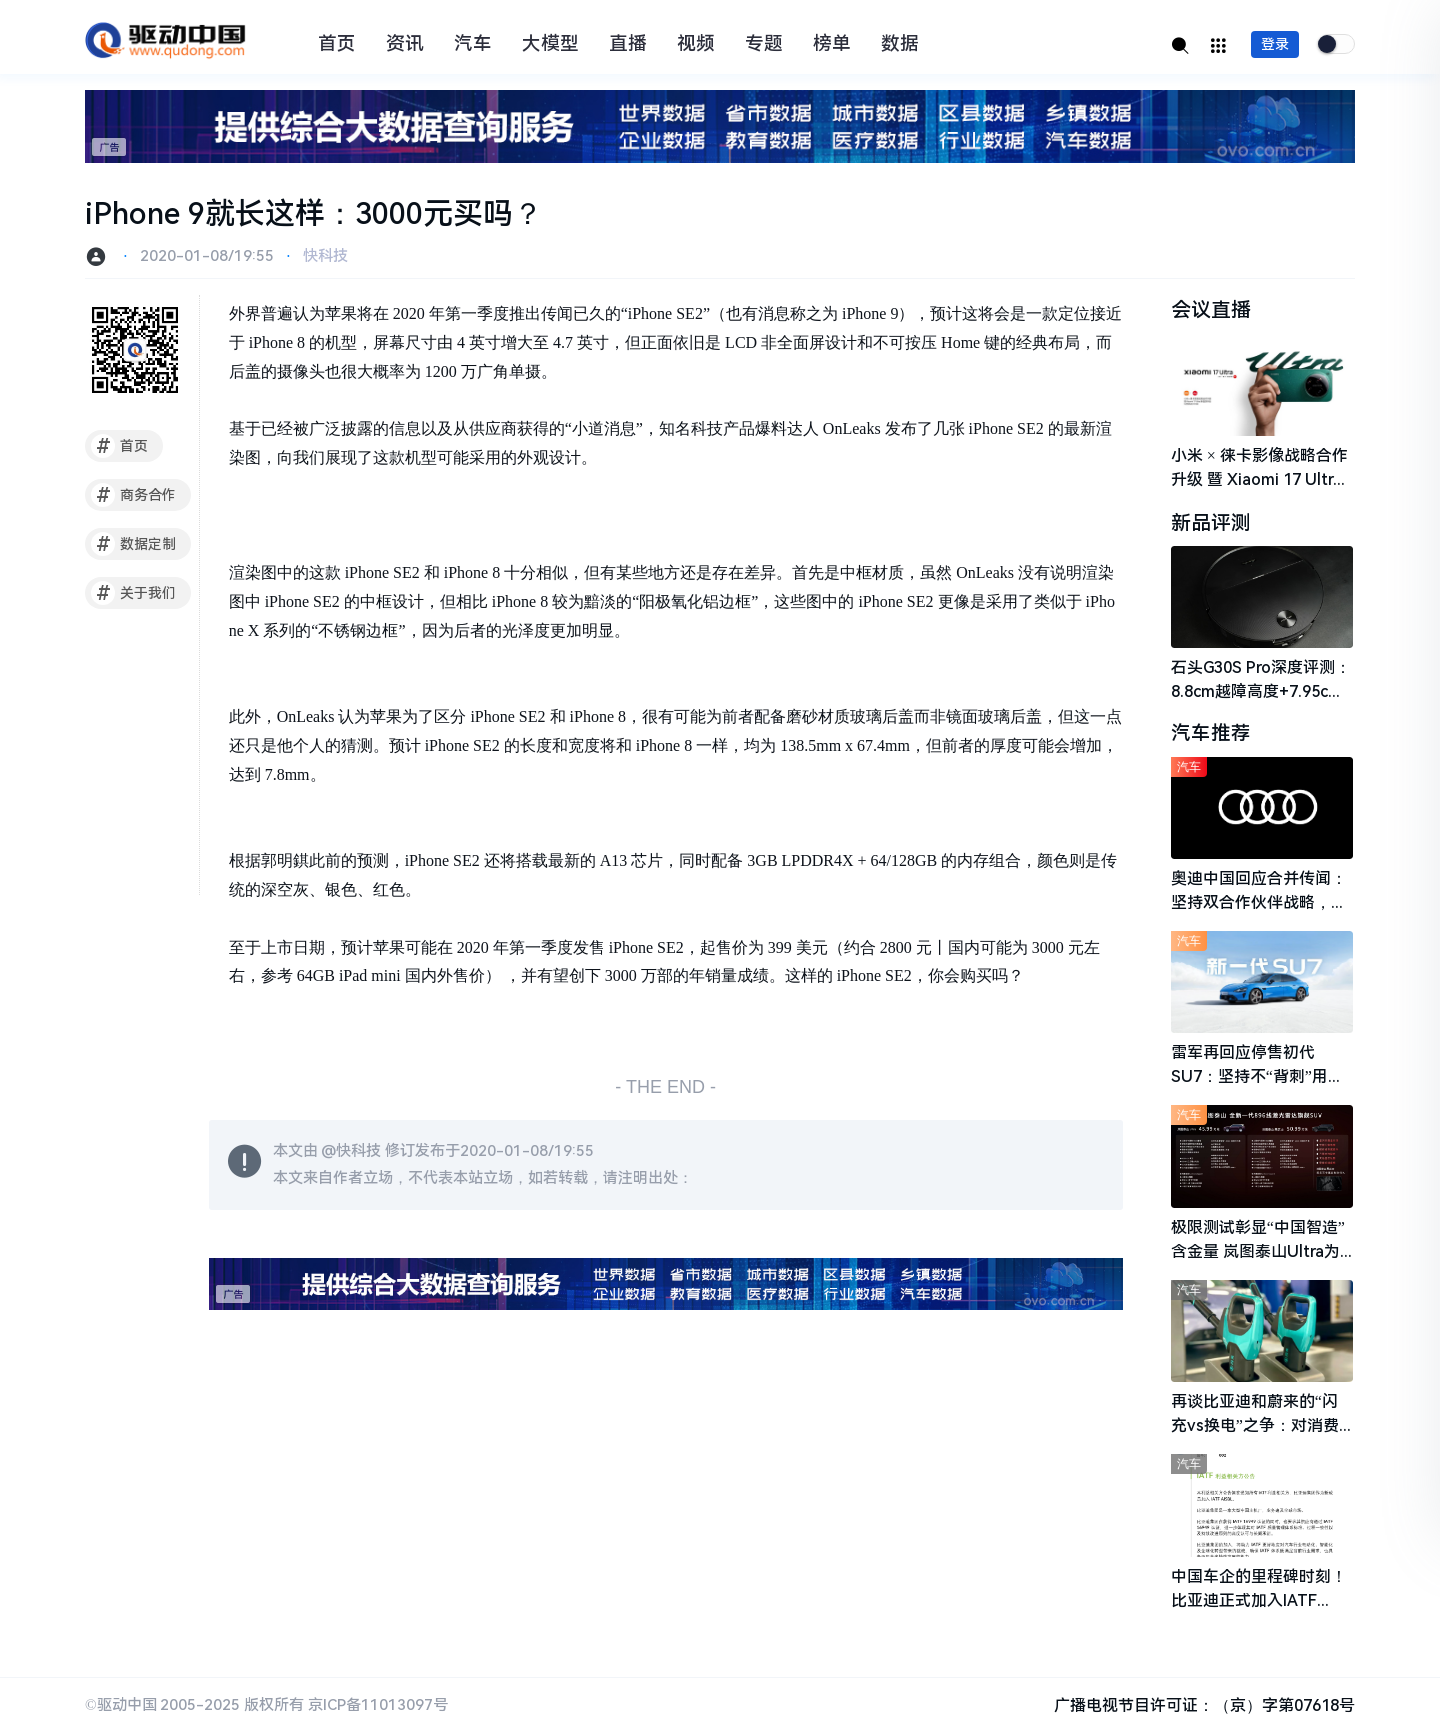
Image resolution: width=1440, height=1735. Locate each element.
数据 (900, 44)
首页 (337, 44)
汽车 (473, 44)
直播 (628, 44)
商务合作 (133, 495)
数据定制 (133, 544)
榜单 (832, 44)
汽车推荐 (1211, 735)
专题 (764, 44)
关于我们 (133, 593)
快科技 (325, 256)
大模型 (550, 44)
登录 (1275, 44)
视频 (696, 44)
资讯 (405, 44)
